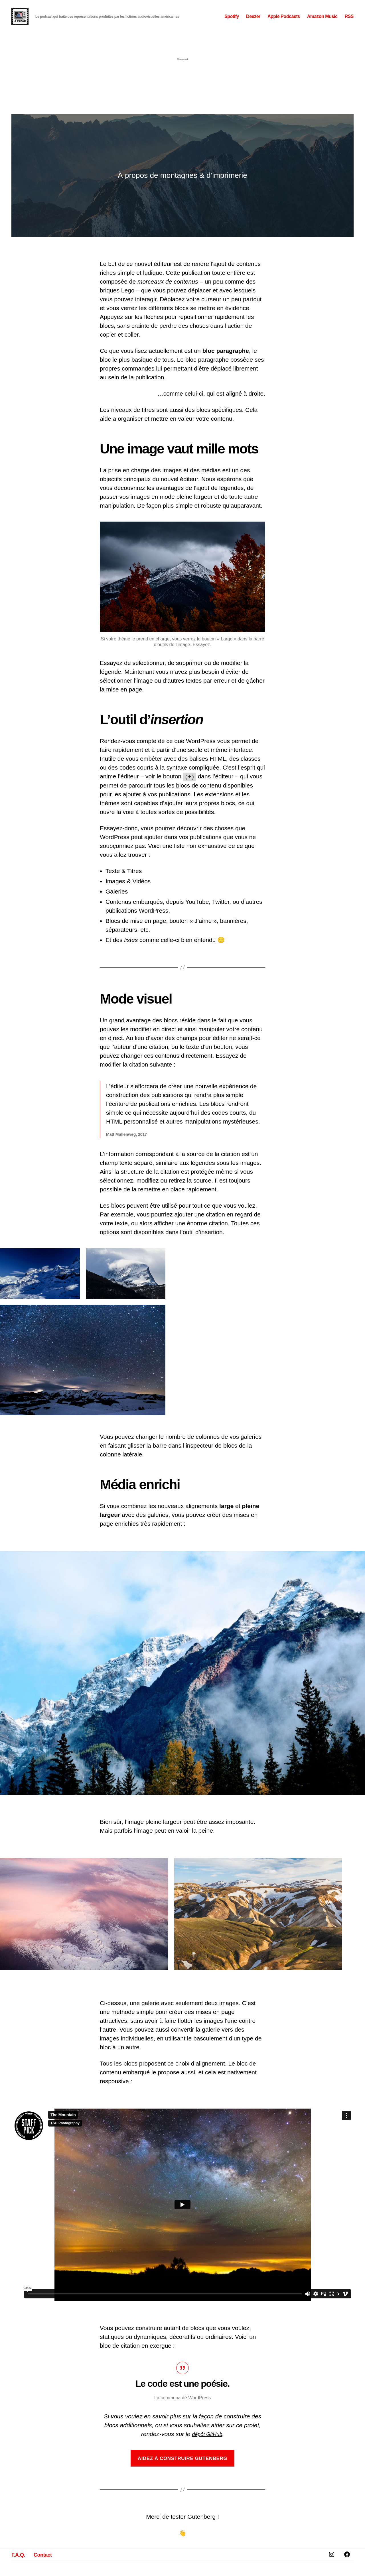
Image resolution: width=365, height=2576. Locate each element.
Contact (50, 2569)
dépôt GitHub (207, 2449)
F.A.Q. (20, 2569)
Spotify (231, 24)
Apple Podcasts (283, 24)
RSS (349, 24)
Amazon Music (322, 24)
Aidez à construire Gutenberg (182, 2473)
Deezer (253, 24)
